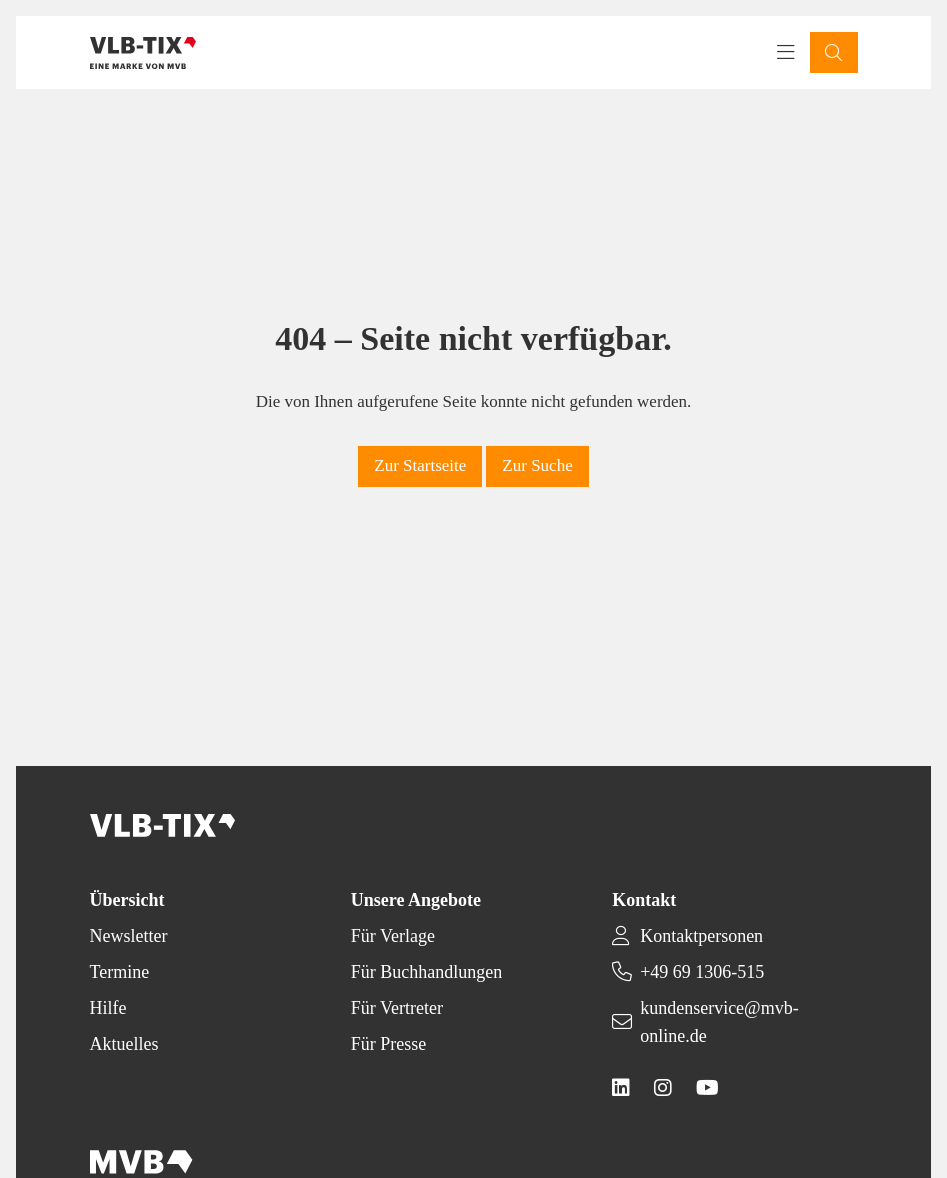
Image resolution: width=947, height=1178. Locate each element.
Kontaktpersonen (701, 936)
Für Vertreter (397, 1008)
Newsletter (129, 936)
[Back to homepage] (143, 53)
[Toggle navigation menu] (786, 53)
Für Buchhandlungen (426, 972)
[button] (834, 52)
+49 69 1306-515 (702, 972)
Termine (120, 972)
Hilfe (108, 1008)
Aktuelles (124, 1044)
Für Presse (389, 1044)
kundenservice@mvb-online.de (719, 1022)
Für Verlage (393, 936)
